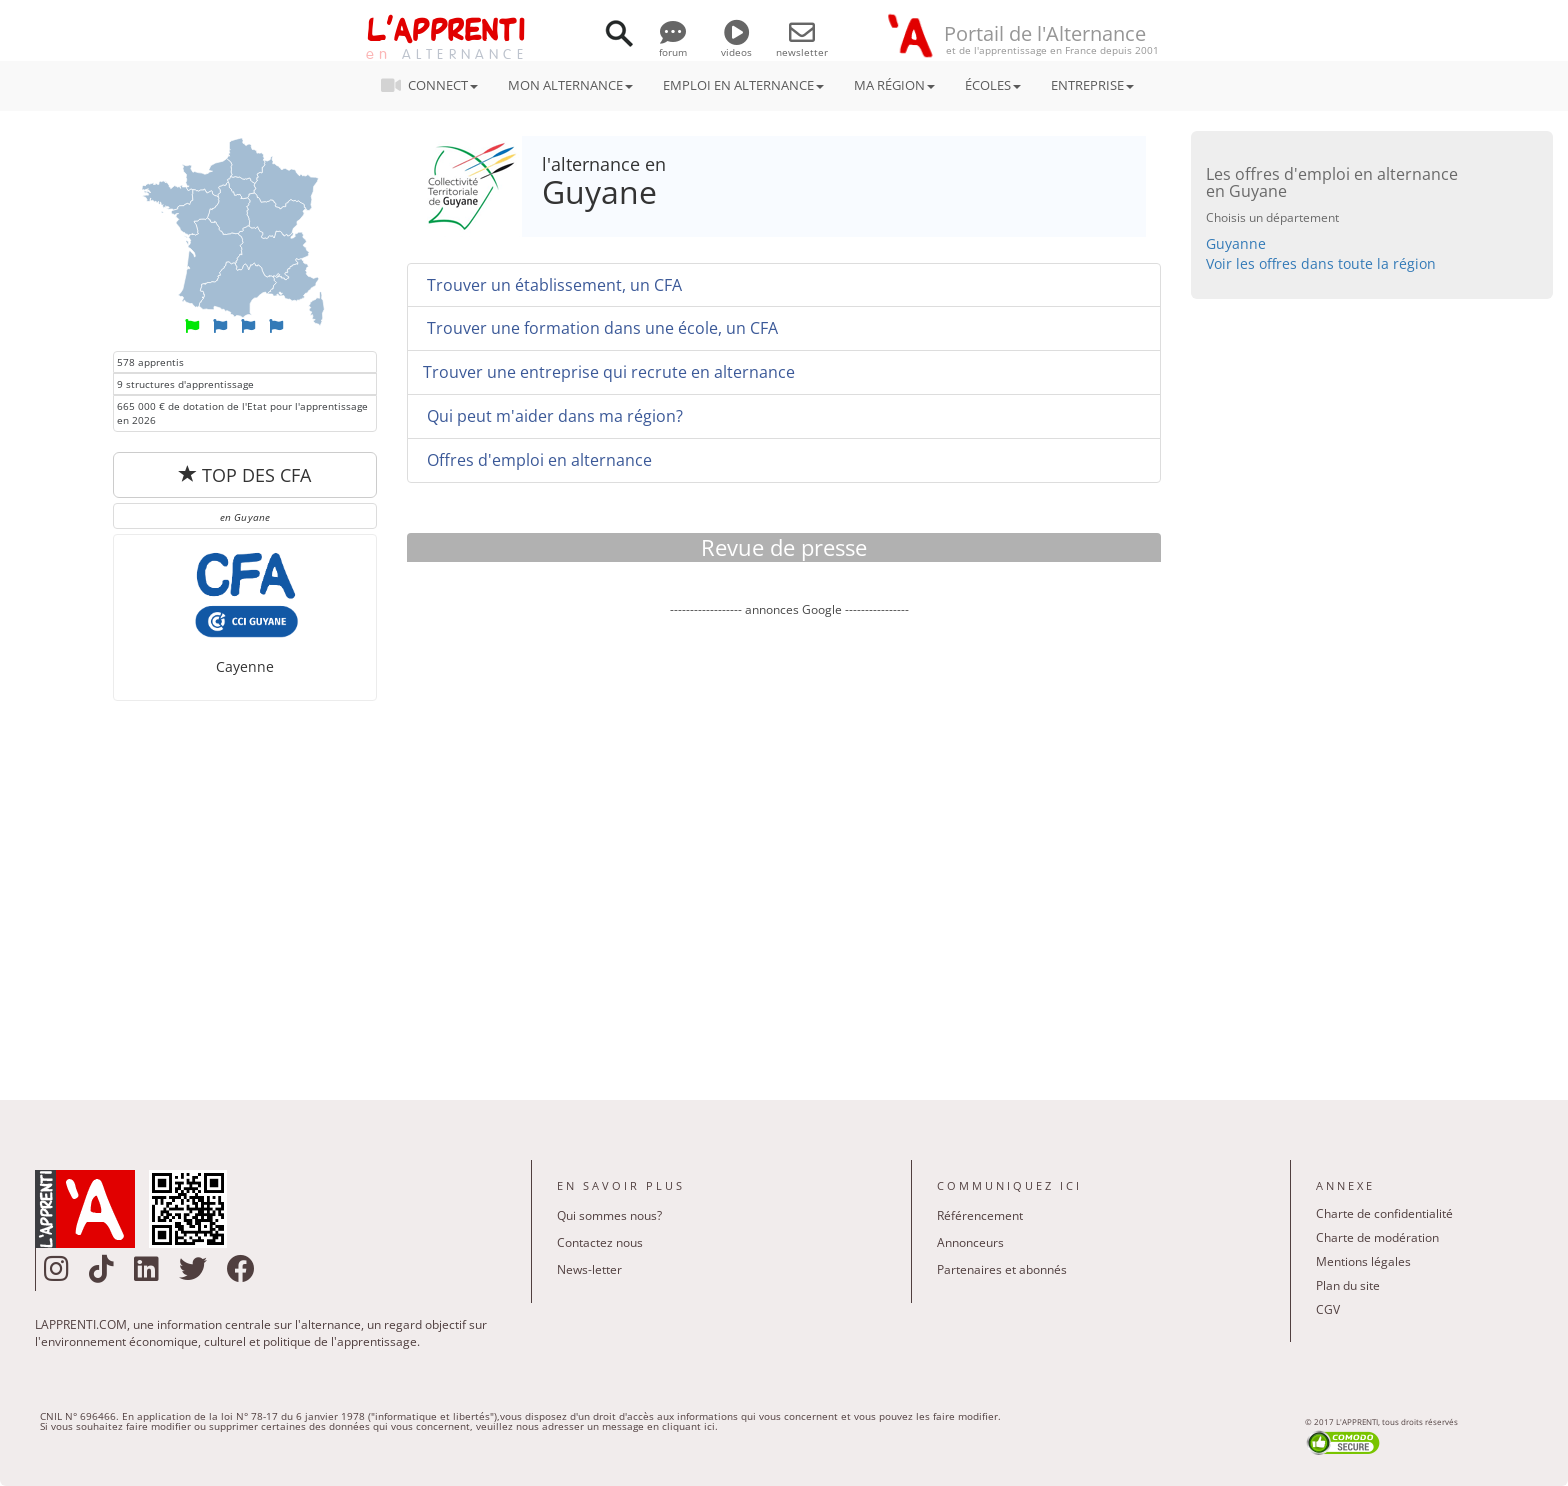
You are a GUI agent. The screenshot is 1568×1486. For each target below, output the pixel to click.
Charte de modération (1377, 1237)
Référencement (980, 1215)
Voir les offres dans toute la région (1321, 263)
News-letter (589, 1269)
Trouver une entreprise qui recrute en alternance (609, 372)
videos (736, 45)
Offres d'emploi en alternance (537, 460)
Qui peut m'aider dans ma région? (553, 416)
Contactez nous (600, 1242)
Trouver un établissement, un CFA (552, 285)
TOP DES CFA (245, 475)
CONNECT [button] (435, 85)
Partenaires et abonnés (1002, 1269)
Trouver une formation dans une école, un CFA (600, 328)
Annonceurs (970, 1242)
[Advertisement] (789, 844)
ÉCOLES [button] (993, 85)
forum (673, 45)
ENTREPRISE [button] (1092, 85)
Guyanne (1236, 243)
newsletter (802, 45)
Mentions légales (1363, 1261)
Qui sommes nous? (609, 1215)
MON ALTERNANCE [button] (570, 85)
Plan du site (1348, 1285)
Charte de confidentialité (1384, 1213)
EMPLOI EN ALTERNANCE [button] (743, 85)
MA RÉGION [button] (894, 85)
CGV (1328, 1309)
